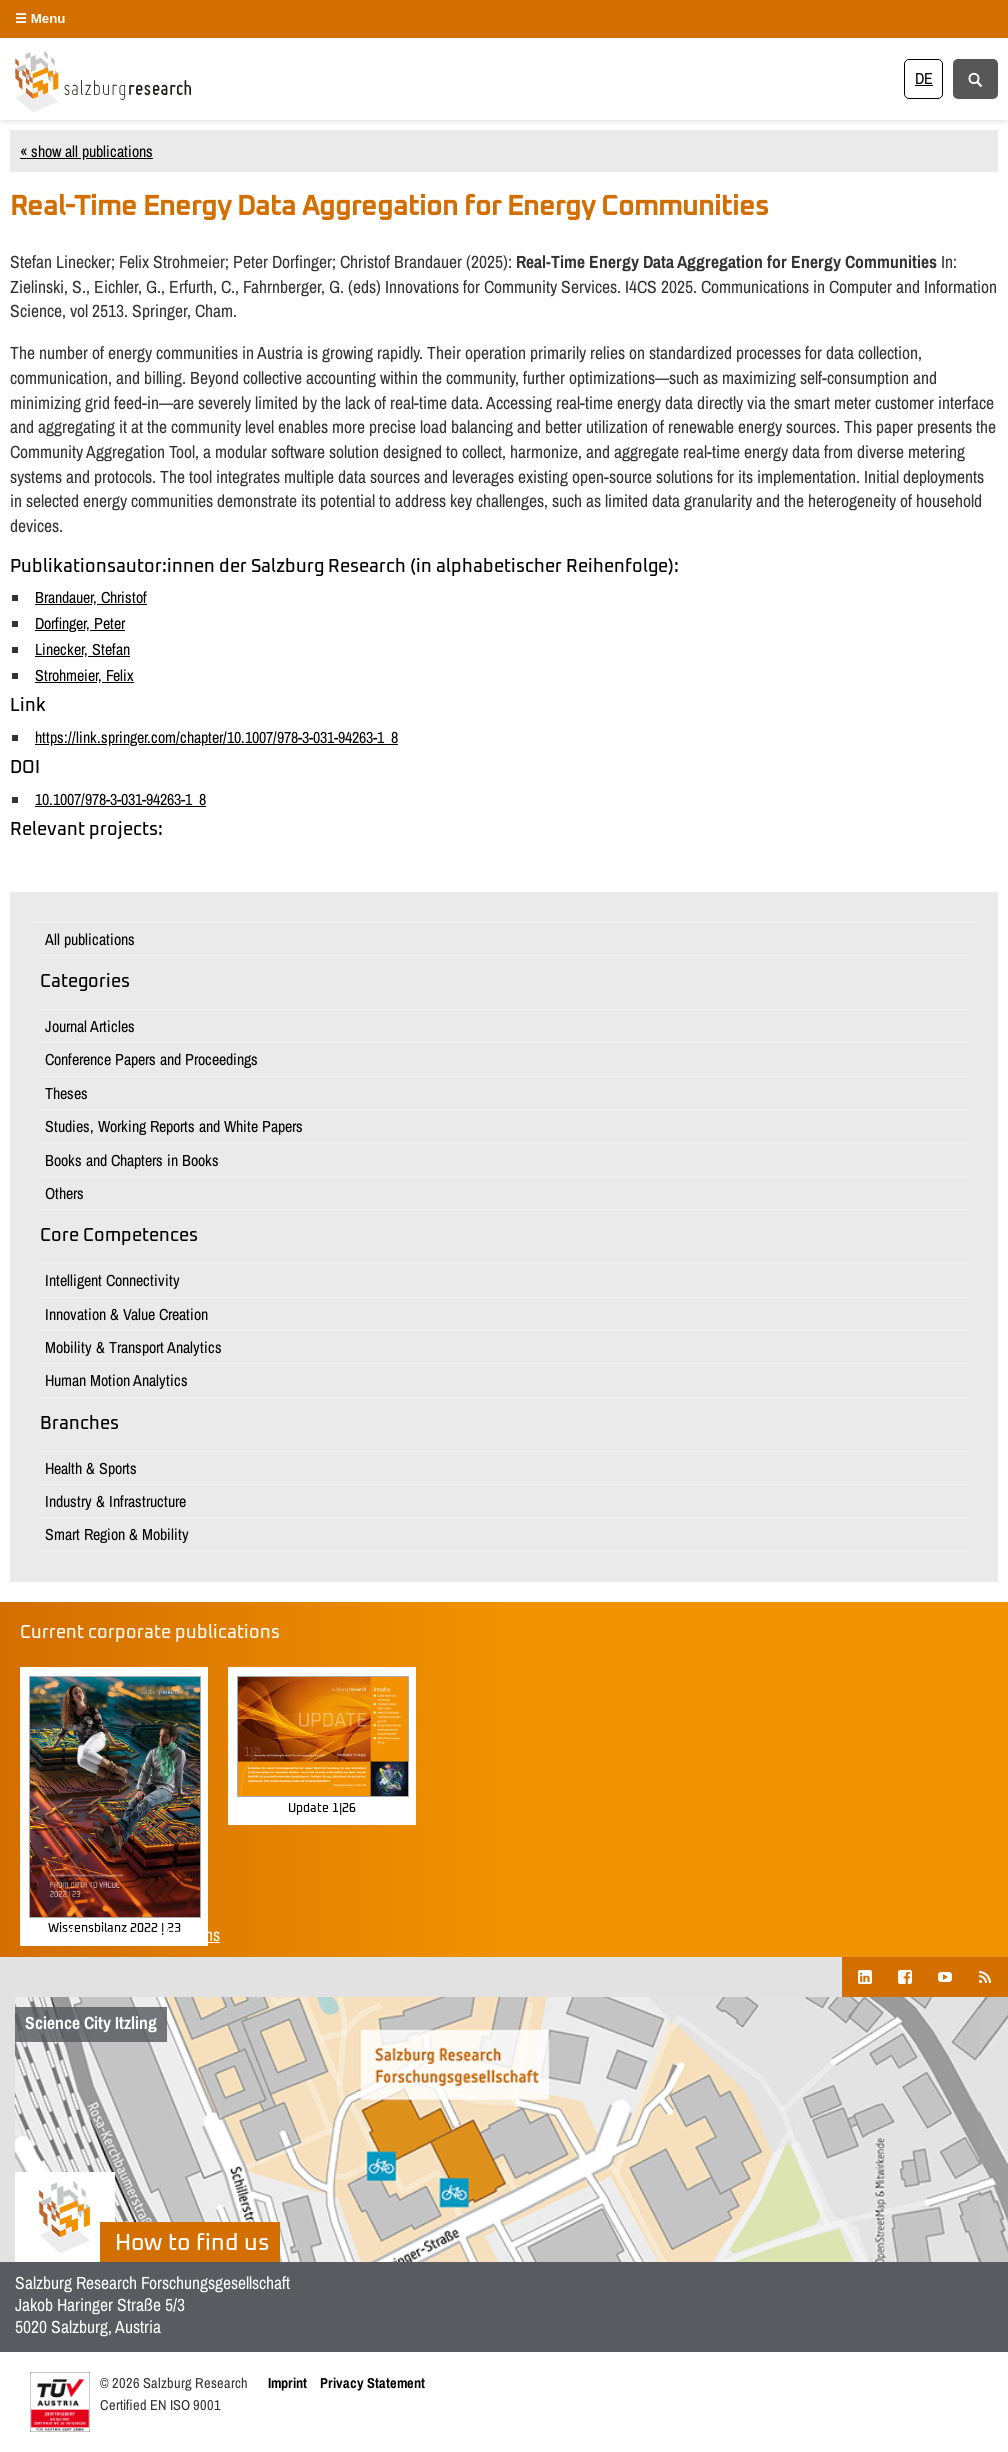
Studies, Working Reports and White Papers (174, 1126)
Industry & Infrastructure (115, 1501)
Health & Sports (91, 1468)
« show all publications (86, 151)
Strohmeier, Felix (84, 675)
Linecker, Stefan (82, 649)
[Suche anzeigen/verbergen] (975, 78)
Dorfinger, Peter (80, 623)
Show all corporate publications (120, 1934)
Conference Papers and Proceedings (151, 1059)
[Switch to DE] (924, 78)
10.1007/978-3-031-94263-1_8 (120, 799)
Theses (66, 1093)
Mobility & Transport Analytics (133, 1347)
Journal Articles (90, 1026)
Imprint (287, 2382)
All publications (90, 939)
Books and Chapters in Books (132, 1160)
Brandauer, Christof (91, 597)
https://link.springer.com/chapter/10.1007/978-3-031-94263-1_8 (216, 737)
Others (64, 1193)
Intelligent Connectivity (112, 1280)
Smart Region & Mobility (117, 1534)
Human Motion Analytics (116, 1380)
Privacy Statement (372, 2382)
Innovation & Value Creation (126, 1314)
